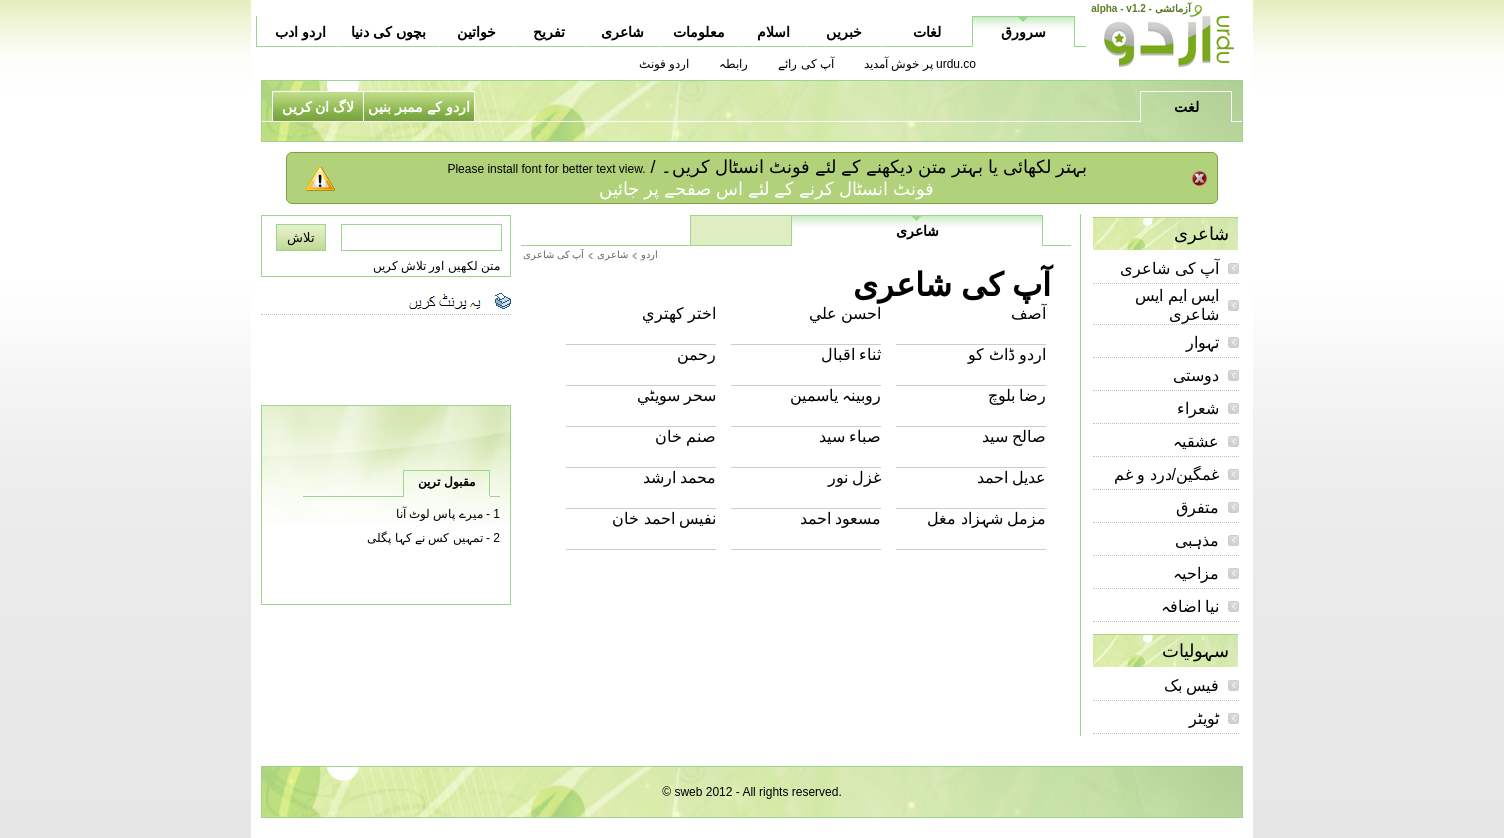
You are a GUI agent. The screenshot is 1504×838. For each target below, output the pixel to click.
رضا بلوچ (1017, 395)
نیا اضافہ (1190, 606)
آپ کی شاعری (1169, 268)
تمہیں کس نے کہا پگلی (424, 538)
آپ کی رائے (806, 64)
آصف (1028, 313)
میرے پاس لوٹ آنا (439, 514)
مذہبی (1197, 540)
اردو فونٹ (664, 64)
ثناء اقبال (851, 354)
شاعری (612, 254)
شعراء (1198, 408)
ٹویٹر (1204, 718)
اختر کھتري (679, 313)
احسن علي (845, 313)
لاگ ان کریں (318, 107)
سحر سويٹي (676, 395)
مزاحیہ (1196, 573)
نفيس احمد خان (664, 518)
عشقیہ (1196, 441)
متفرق (1197, 507)
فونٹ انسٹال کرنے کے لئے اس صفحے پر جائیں (766, 189)
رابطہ (733, 64)
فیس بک (1191, 685)
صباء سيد (850, 436)
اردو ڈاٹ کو (1007, 354)
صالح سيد (1014, 436)
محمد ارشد (679, 477)
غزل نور (854, 477)
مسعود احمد (840, 518)
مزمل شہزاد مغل (986, 518)
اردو (649, 254)
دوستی (1196, 375)
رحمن (696, 354)
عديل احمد (1011, 477)
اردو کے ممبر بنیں (419, 107)
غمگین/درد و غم (1166, 474)
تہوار (1202, 342)
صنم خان (685, 436)
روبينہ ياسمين (835, 395)
